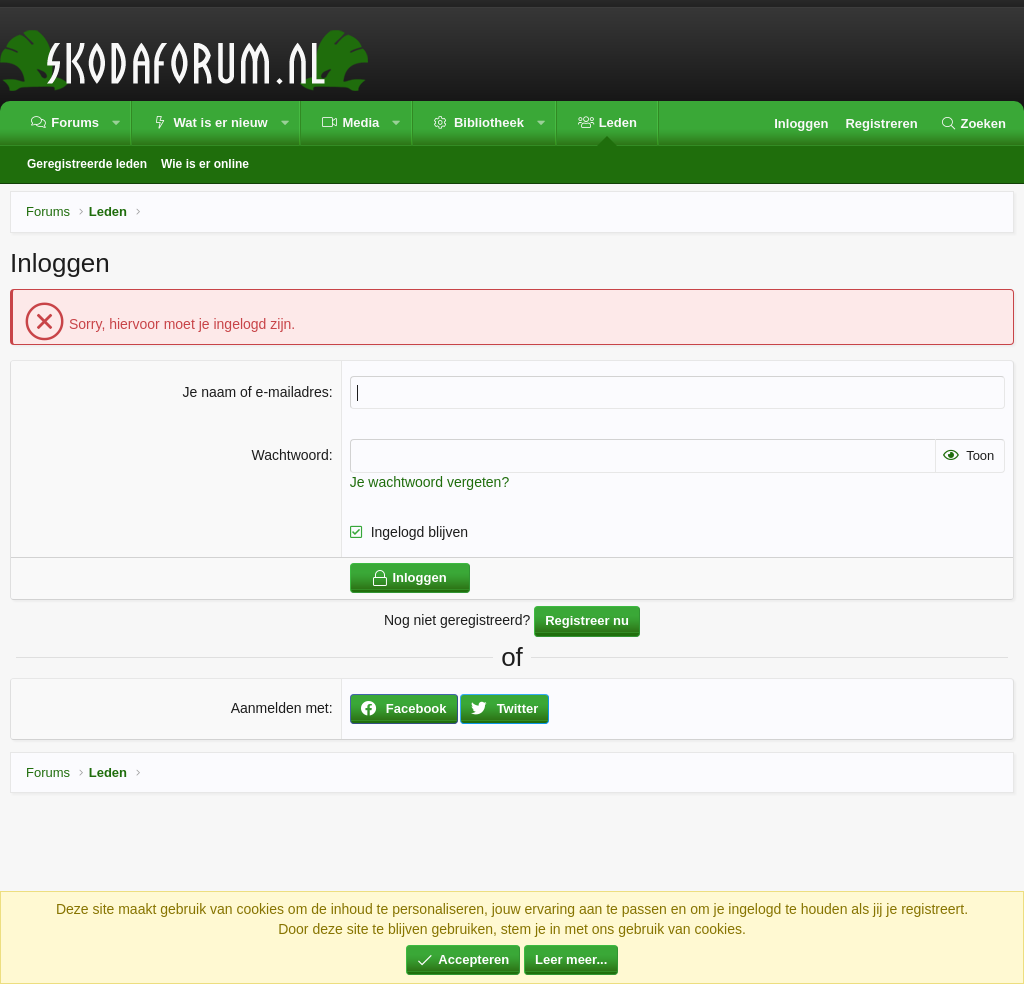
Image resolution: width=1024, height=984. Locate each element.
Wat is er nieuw (221, 122)
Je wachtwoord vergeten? (430, 482)
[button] (115, 123)
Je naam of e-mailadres (255, 392)
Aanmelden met (280, 708)
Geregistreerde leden (87, 164)
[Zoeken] (973, 124)
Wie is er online (205, 164)
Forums (75, 122)
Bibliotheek (489, 122)
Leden (618, 122)
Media (360, 122)
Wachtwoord (289, 455)
